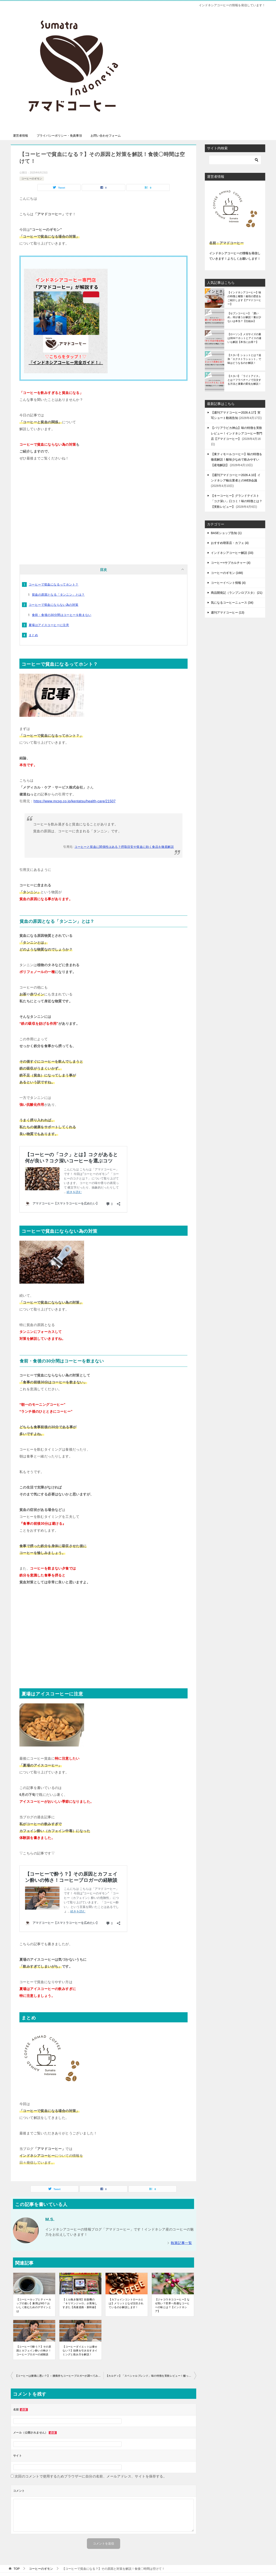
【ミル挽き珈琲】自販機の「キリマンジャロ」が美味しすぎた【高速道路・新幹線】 (80, 2303)
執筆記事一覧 (181, 2243)
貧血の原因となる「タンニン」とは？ (58, 594)
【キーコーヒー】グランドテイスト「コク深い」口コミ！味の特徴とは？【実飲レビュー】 (236, 501)
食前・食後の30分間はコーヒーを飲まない (61, 615)
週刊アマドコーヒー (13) (227, 612)
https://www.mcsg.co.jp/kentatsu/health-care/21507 (75, 801)
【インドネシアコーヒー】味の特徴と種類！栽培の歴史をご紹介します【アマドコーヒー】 (244, 298)
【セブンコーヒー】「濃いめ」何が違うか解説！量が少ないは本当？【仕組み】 (244, 317)
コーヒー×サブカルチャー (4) (230, 562)
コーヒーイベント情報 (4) (228, 582)
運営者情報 (20, 135)
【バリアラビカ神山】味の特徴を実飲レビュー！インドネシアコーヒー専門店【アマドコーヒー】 (236, 433)
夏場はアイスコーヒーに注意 (49, 625)
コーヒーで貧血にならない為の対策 (53, 604)
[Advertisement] (103, 514)
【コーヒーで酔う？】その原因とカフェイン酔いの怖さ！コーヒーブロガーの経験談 (33, 2350)
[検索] (235, 160)
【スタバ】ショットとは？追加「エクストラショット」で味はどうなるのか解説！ (244, 359)
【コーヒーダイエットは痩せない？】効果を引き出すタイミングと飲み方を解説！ (80, 2350)
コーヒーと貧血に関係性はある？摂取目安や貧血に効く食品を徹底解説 (124, 846)
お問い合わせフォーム (106, 135)
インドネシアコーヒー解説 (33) (232, 553)
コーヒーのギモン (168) (227, 573)
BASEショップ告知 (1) (226, 533)
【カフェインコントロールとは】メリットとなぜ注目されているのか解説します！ (126, 2303)
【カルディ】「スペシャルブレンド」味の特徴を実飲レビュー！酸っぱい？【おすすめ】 (151, 2375)
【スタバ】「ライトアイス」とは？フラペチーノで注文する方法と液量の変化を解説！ (244, 380)
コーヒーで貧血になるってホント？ (53, 584)
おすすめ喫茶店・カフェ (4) (230, 543)
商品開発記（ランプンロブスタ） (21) (236, 592)
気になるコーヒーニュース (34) (232, 602)
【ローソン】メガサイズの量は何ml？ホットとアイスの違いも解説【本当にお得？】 (244, 338)
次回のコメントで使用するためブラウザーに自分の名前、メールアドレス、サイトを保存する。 (91, 2476)
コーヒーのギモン (31, 178)
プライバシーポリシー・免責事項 (59, 135)
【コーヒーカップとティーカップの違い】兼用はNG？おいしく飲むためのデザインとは (33, 2305)
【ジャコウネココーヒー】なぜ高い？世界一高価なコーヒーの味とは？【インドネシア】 (172, 2305)
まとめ (33, 635)
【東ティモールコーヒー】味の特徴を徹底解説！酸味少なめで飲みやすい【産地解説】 (236, 459)
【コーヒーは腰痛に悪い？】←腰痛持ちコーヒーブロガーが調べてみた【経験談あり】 (59, 2375)
